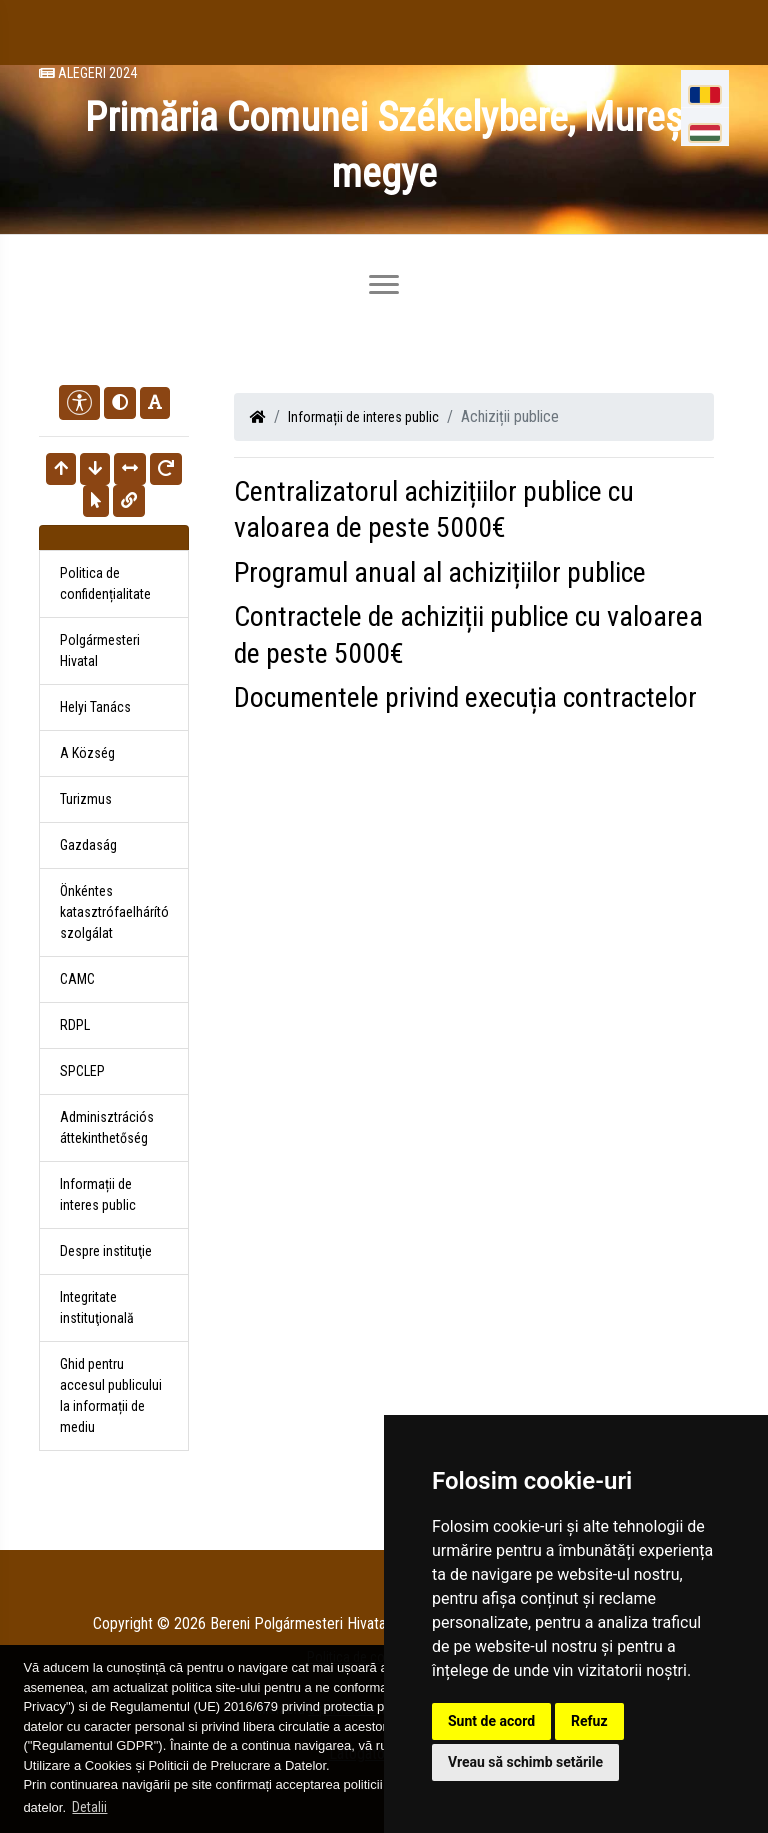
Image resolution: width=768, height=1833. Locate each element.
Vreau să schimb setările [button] (525, 1762)
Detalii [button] (89, 1807)
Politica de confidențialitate (105, 583)
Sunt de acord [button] (491, 1721)
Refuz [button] (589, 1721)
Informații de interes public (363, 417)
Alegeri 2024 (88, 73)
